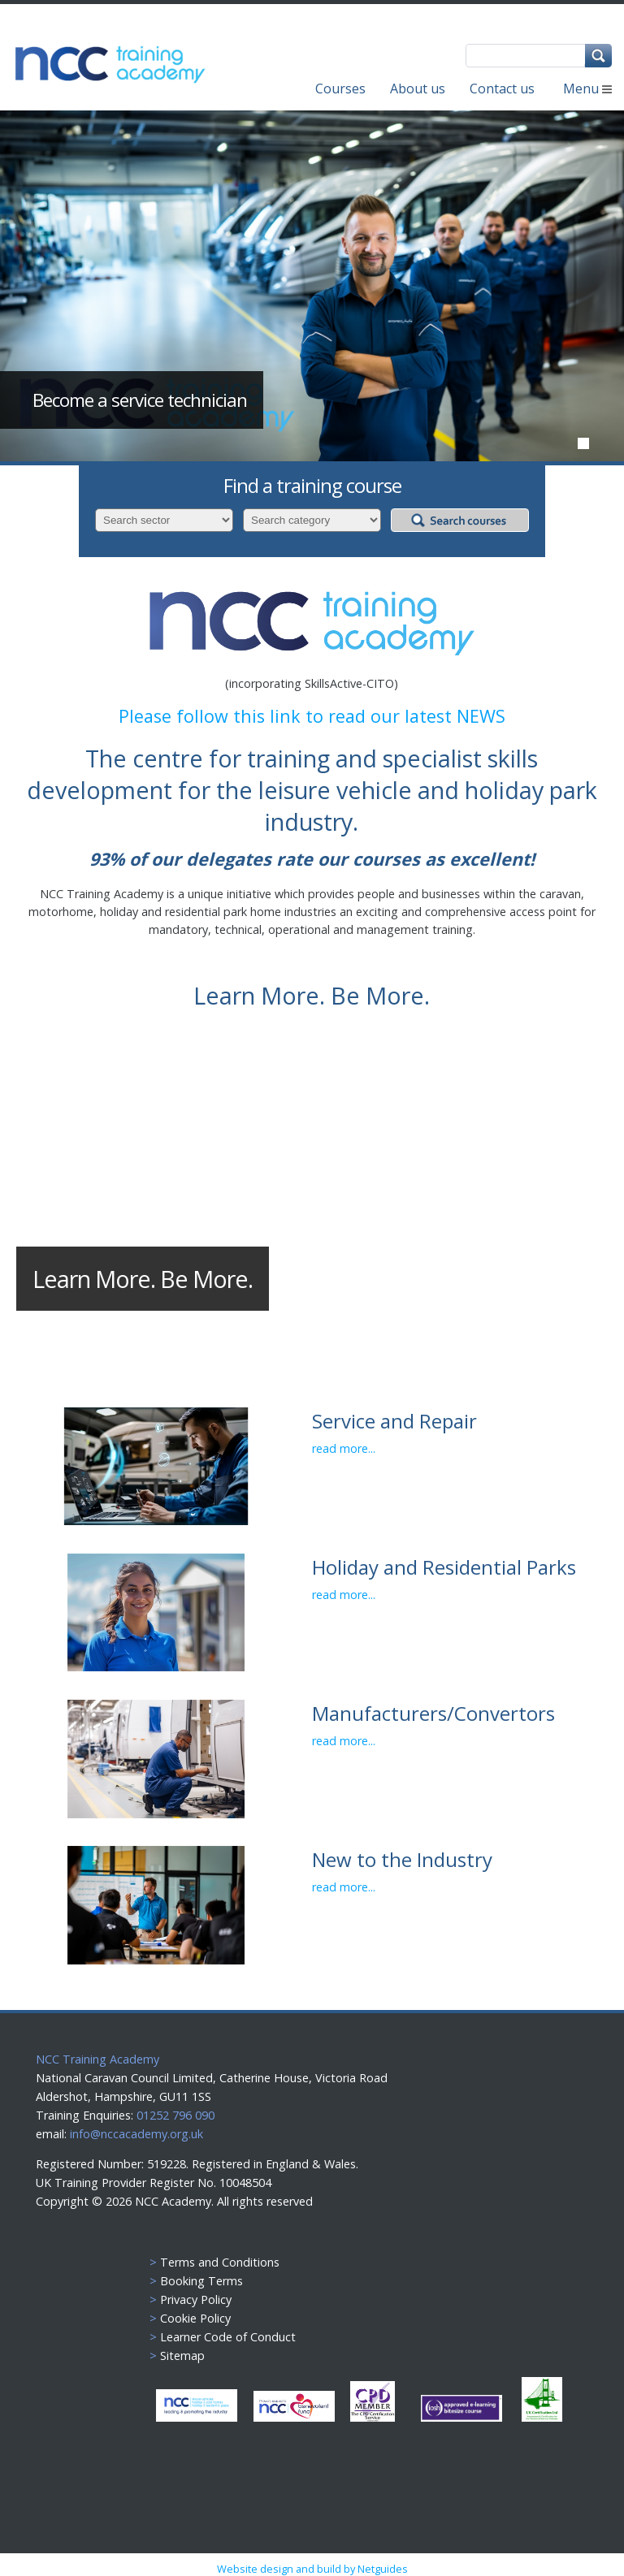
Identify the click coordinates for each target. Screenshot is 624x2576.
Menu (587, 88)
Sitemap (182, 2355)
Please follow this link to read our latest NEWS (312, 716)
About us (417, 88)
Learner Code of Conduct (228, 2337)
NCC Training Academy (97, 2059)
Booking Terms (201, 2281)
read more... (343, 1448)
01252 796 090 (173, 2115)
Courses (340, 88)
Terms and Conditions (220, 2262)
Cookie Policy (195, 2318)
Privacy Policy (196, 2299)
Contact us (502, 88)
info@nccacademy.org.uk (136, 2134)
